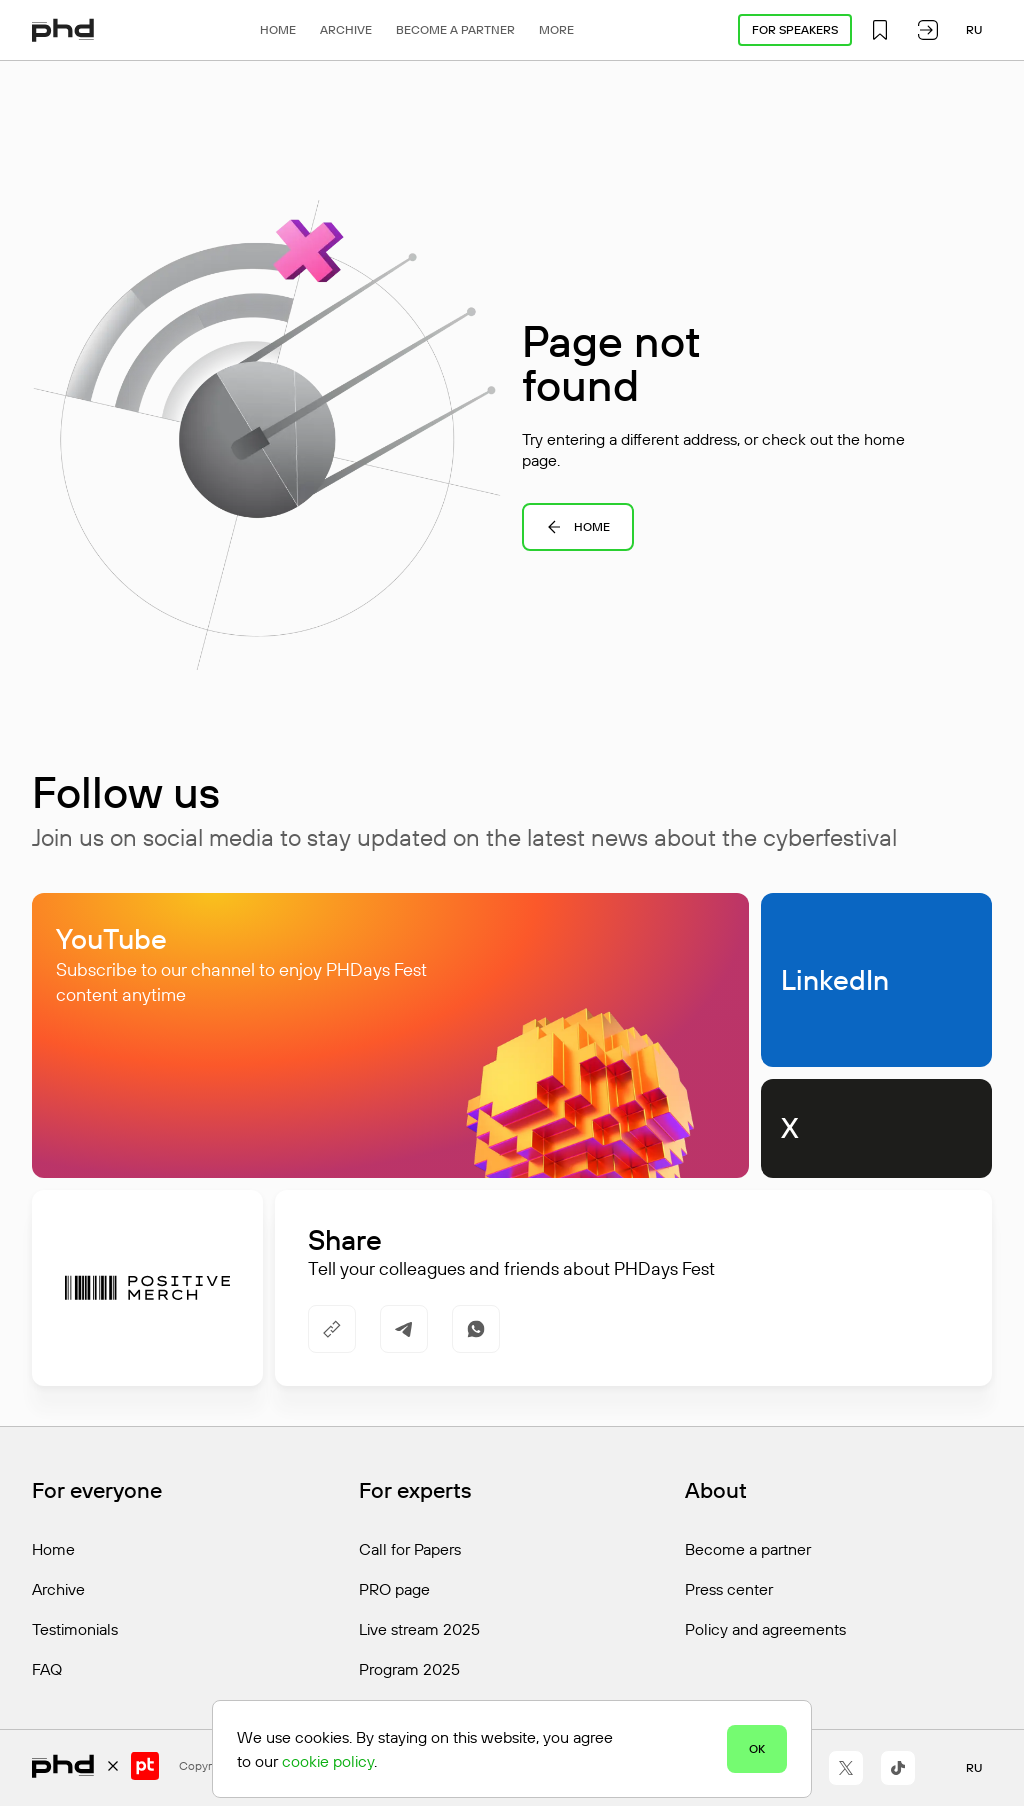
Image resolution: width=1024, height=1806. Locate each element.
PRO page (394, 1589)
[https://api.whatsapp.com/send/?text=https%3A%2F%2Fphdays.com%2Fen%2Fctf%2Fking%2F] (476, 1329)
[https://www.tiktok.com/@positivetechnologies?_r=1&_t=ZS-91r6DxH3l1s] (898, 1768)
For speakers (795, 29)
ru (974, 29)
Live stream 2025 (419, 1629)
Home (278, 29)
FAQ (47, 1669)
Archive (346, 29)
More (556, 29)
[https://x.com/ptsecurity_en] (846, 1768)
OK (757, 1748)
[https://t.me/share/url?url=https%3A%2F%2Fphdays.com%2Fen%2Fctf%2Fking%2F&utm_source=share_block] (404, 1329)
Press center (729, 1589)
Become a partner (455, 29)
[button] (880, 30)
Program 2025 (409, 1669)
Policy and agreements (765, 1629)
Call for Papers (410, 1549)
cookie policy (328, 1761)
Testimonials (75, 1629)
